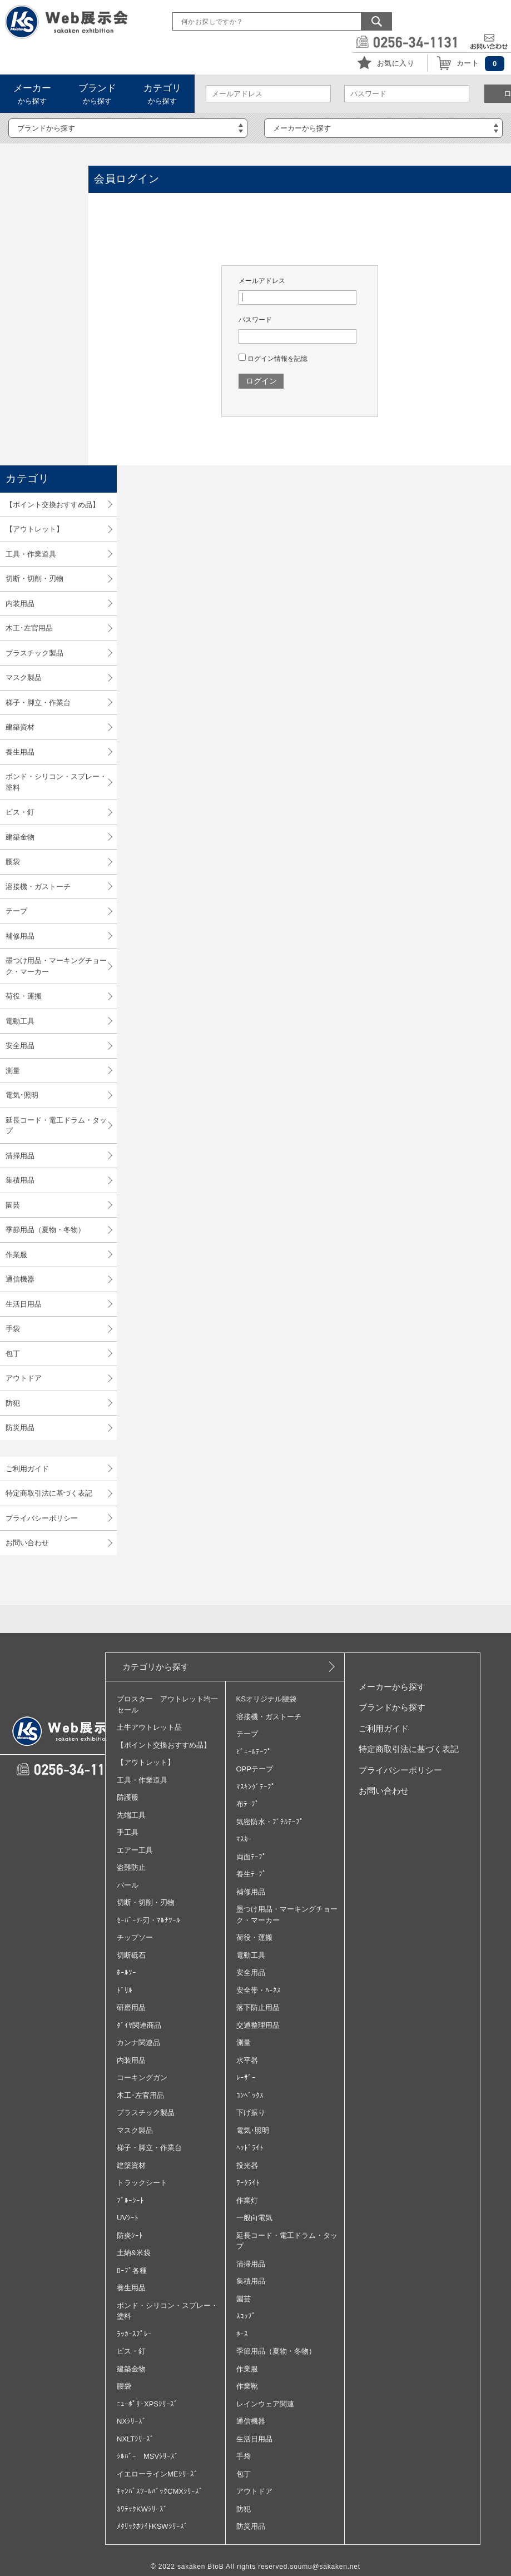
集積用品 (20, 1180)
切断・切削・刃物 (34, 578)
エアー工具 (135, 1850)
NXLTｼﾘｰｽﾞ (135, 2439)
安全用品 (20, 1045)
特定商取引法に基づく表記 (49, 1493)
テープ (16, 911)
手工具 (127, 1832)
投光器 (247, 2165)
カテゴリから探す (155, 1666)
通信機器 (20, 1279)
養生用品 (20, 752)
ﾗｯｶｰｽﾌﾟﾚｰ (134, 2334)
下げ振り (250, 2112)
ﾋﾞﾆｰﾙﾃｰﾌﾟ (253, 1752)
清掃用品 (20, 1155)
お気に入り (395, 63)
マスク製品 (24, 677)
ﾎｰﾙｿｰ (126, 1972)
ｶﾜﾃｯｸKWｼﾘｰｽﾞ (142, 2509)
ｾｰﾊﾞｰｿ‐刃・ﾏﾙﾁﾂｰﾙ (148, 1920)
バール (127, 1885)
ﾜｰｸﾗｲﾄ (248, 2182)
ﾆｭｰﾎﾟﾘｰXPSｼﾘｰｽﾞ (147, 2404)
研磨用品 (131, 2007)
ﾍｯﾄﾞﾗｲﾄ (250, 2147)
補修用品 (20, 936)
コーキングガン (142, 2077)
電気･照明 (22, 1095)
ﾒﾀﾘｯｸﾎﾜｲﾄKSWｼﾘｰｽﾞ (152, 2526)
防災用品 (20, 1427)
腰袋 (13, 861)
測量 (13, 1070)
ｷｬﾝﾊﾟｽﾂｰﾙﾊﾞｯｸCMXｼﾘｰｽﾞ (160, 2491)
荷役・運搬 (24, 996)
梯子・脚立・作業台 (38, 702)
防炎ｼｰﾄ (130, 2235)
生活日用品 (24, 1304)
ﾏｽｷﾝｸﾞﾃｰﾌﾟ (255, 1787)
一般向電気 (254, 2217)
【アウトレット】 (34, 529)
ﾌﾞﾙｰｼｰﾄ (130, 2200)
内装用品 (20, 603)
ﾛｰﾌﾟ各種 (132, 2270)
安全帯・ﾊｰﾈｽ (258, 1990)
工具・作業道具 (31, 554)
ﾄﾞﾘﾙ (124, 1990)
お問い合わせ (27, 1542)
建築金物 (20, 837)
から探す (32, 94)
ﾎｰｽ (242, 2334)
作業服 (16, 1254)
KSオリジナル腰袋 (266, 1699)
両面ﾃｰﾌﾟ (251, 1857)
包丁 (13, 1353)
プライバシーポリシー (42, 1518)
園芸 (13, 1205)
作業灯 (247, 2200)
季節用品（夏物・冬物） (45, 1229)
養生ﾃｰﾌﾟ (251, 1874)
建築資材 (20, 727)
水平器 (247, 2060)
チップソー (135, 1937)
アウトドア (24, 1378)
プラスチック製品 (34, 653)
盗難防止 (131, 1867)
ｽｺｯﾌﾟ (246, 2316)
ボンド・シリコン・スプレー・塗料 (56, 782)
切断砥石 (131, 1955)
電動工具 (20, 1021)
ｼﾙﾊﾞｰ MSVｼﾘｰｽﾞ (147, 2456)
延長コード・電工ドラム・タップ (56, 1125)
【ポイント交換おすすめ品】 (53, 504)
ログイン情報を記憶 (273, 359)
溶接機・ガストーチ (38, 886)
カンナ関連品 (138, 2042)
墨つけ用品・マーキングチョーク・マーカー (56, 966)
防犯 (13, 1403)
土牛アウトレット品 (149, 1727)
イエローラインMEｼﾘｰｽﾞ (157, 2474)
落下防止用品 (258, 2007)
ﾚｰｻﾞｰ (246, 2077)
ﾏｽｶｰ (244, 1839)
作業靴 (247, 2386)
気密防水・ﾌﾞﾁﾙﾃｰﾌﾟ (270, 1822)
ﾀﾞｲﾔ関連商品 (139, 2025)
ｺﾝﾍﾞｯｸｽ (250, 2095)
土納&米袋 (134, 2253)
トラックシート (142, 2182)
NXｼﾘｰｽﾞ (131, 2421)
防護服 (127, 1797)
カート (468, 63)
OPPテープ (254, 1769)
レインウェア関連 (265, 2404)
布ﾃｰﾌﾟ (247, 1804)
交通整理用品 (258, 2025)
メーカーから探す (392, 1686)
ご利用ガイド (27, 1469)
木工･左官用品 (29, 628)
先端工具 (131, 1815)
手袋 (13, 1328)
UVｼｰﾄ (127, 2217)
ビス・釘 (20, 812)
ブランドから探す (392, 1707)
